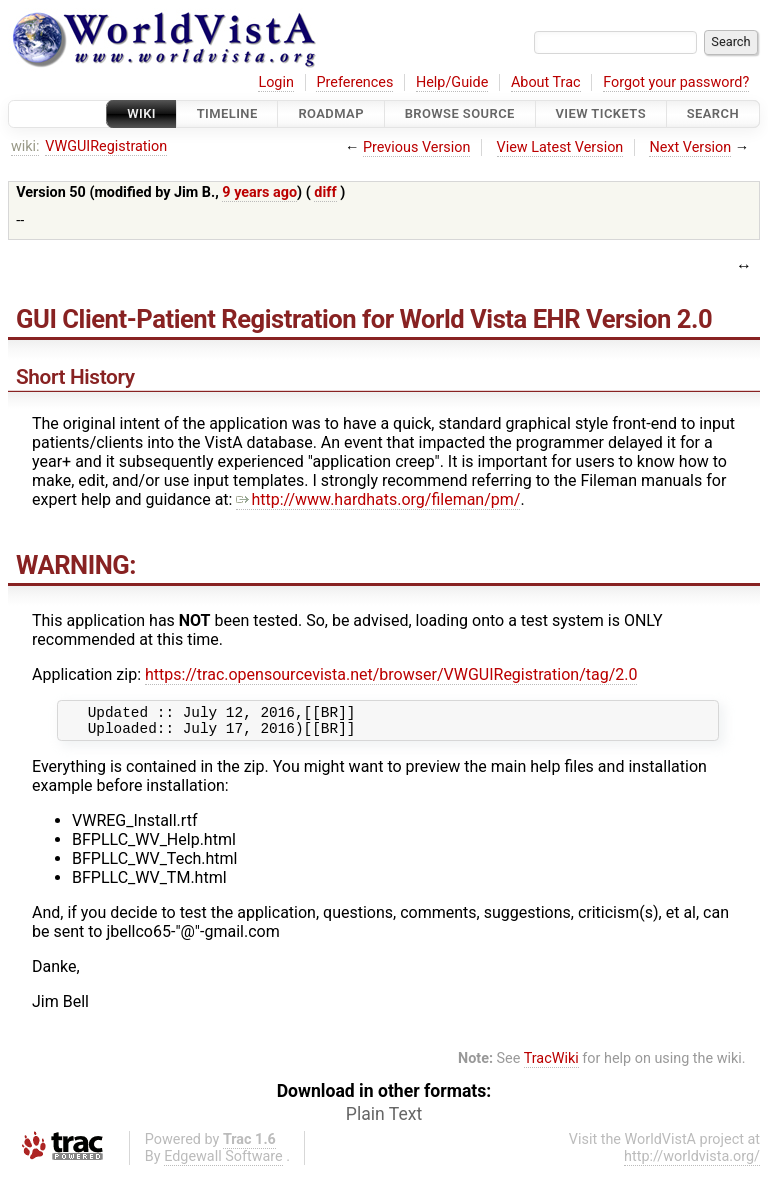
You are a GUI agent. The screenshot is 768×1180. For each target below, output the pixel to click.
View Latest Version (560, 147)
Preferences (354, 82)
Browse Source (460, 113)
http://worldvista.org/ (692, 1162)
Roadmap (331, 113)
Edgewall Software (223, 1162)
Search (713, 113)
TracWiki (551, 1064)
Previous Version (416, 147)
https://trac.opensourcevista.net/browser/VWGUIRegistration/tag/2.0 (391, 674)
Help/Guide (452, 82)
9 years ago (259, 192)
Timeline (227, 113)
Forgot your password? (676, 82)
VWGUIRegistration (106, 146)
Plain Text (384, 1120)
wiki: (25, 146)
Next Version (690, 147)
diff (325, 192)
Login (276, 82)
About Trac (546, 82)
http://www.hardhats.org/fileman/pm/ (378, 499)
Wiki (141, 113)
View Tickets (601, 113)
